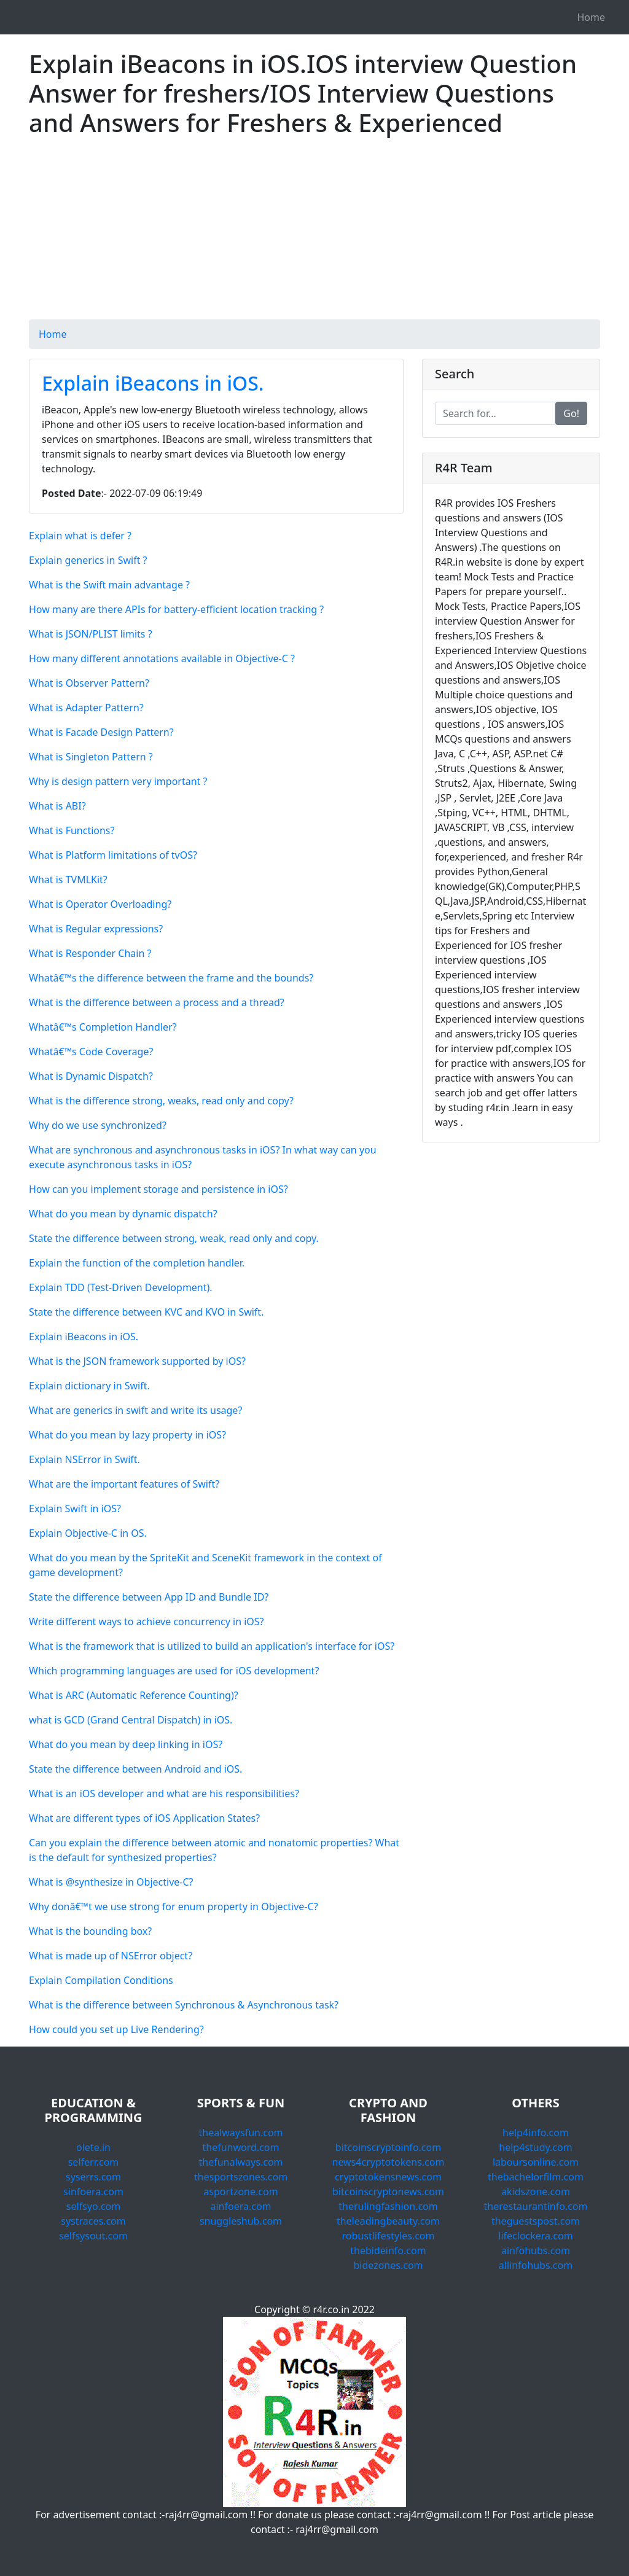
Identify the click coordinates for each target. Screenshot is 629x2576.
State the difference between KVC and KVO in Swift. (146, 1312)
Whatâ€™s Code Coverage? (91, 1051)
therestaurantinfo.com (535, 2206)
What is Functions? (71, 830)
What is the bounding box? (90, 1931)
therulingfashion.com (388, 2206)
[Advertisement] (314, 233)
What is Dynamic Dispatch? (91, 1076)
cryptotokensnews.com (388, 2177)
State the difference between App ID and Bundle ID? (148, 1597)
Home (591, 17)
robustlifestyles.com (388, 2235)
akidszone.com (535, 2191)
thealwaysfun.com (240, 2132)
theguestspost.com (535, 2221)
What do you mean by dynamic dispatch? (123, 1213)
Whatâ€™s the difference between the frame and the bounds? (171, 978)
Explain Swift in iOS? (75, 1508)
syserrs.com (93, 2177)
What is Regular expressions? (96, 928)
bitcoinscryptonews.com (388, 2191)
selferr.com (93, 2162)
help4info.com (535, 2132)
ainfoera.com (240, 2206)
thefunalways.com (240, 2162)
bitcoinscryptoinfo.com (388, 2147)
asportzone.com (240, 2191)
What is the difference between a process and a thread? (156, 1002)
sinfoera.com (93, 2191)
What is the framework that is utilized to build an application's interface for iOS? (211, 1646)
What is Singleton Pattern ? (91, 756)
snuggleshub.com (241, 2221)
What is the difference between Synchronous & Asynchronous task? (183, 2005)
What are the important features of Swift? (124, 1484)
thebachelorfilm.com (536, 2177)
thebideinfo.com (388, 2250)
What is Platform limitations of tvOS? (113, 855)
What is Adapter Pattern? (86, 707)
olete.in (93, 2147)
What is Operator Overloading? (100, 904)
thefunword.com (241, 2147)
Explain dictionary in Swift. (89, 1385)
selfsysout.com (93, 2235)
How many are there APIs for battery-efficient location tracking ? (176, 609)
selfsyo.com (93, 2206)
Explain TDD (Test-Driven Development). (121, 1287)
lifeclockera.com (535, 2235)
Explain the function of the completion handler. (136, 1263)
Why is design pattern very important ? (118, 781)
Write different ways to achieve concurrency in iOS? (146, 1621)
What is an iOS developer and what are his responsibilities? (164, 1793)
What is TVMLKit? (68, 879)
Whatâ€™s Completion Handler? (102, 1027)
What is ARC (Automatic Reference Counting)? (133, 1695)
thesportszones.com (240, 2177)
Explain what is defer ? (80, 535)
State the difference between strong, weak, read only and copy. (174, 1238)
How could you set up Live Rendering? (116, 2029)
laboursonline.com (536, 2162)
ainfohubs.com (535, 2250)
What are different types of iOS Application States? (144, 1818)
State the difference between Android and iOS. (135, 1769)
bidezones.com (388, 2265)
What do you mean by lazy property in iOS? (127, 1435)
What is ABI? (57, 806)
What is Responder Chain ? (90, 953)
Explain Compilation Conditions (101, 1980)
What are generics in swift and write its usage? (135, 1410)
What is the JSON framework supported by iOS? (137, 1361)
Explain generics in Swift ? (88, 560)
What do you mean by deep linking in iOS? (125, 1744)
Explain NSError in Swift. (84, 1459)
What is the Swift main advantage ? (109, 584)
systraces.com (93, 2221)
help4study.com (535, 2147)
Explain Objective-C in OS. (88, 1533)
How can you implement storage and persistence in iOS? (158, 1189)
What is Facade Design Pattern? (101, 732)
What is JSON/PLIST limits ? (90, 634)
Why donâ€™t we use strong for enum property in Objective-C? (173, 1906)
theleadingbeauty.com (388, 2221)
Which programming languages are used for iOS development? (174, 1670)
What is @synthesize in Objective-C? (111, 1882)
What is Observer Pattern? (89, 683)
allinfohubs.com (535, 2265)
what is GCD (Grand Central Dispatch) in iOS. (130, 1720)
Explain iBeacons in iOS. (153, 383)
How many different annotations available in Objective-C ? (162, 658)
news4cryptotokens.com (388, 2162)
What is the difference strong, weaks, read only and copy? (161, 1100)
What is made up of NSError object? (110, 1955)
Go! (571, 413)
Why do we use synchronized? (97, 1125)
